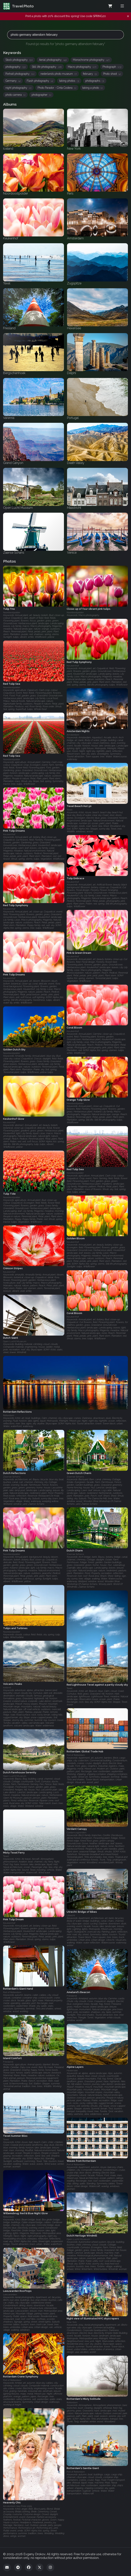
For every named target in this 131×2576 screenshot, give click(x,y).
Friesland (72, 1995)
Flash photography (40, 80)
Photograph (112, 66)
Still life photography (47, 66)
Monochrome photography (91, 59)
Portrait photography (19, 73)
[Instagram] (50, 2567)
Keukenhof (73, 665)
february (90, 73)
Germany (13, 80)
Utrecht (71, 1915)
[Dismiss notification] (128, 16)
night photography (18, 87)
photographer (41, 94)
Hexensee (72, 2070)
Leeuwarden (10, 2294)
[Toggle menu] (122, 6)
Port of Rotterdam (76, 1755)
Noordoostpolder (11, 612)
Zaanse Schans (11, 1476)
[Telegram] (18, 2567)
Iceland (7, 1687)
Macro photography (82, 66)
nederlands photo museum (59, 73)
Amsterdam (73, 734)
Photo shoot (112, 73)
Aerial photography (53, 59)
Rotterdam (8, 2217)
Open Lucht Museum (14, 1341)
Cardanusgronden (76, 1832)
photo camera (15, 94)
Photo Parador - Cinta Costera (57, 87)
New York (72, 2322)
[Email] (7, 2567)
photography (15, 66)
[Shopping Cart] (110, 6)
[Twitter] (39, 2567)
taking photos (69, 80)
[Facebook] (29, 2567)
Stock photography (19, 59)
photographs (94, 80)
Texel (69, 809)
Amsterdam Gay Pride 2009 (17, 2506)
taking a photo (92, 87)
